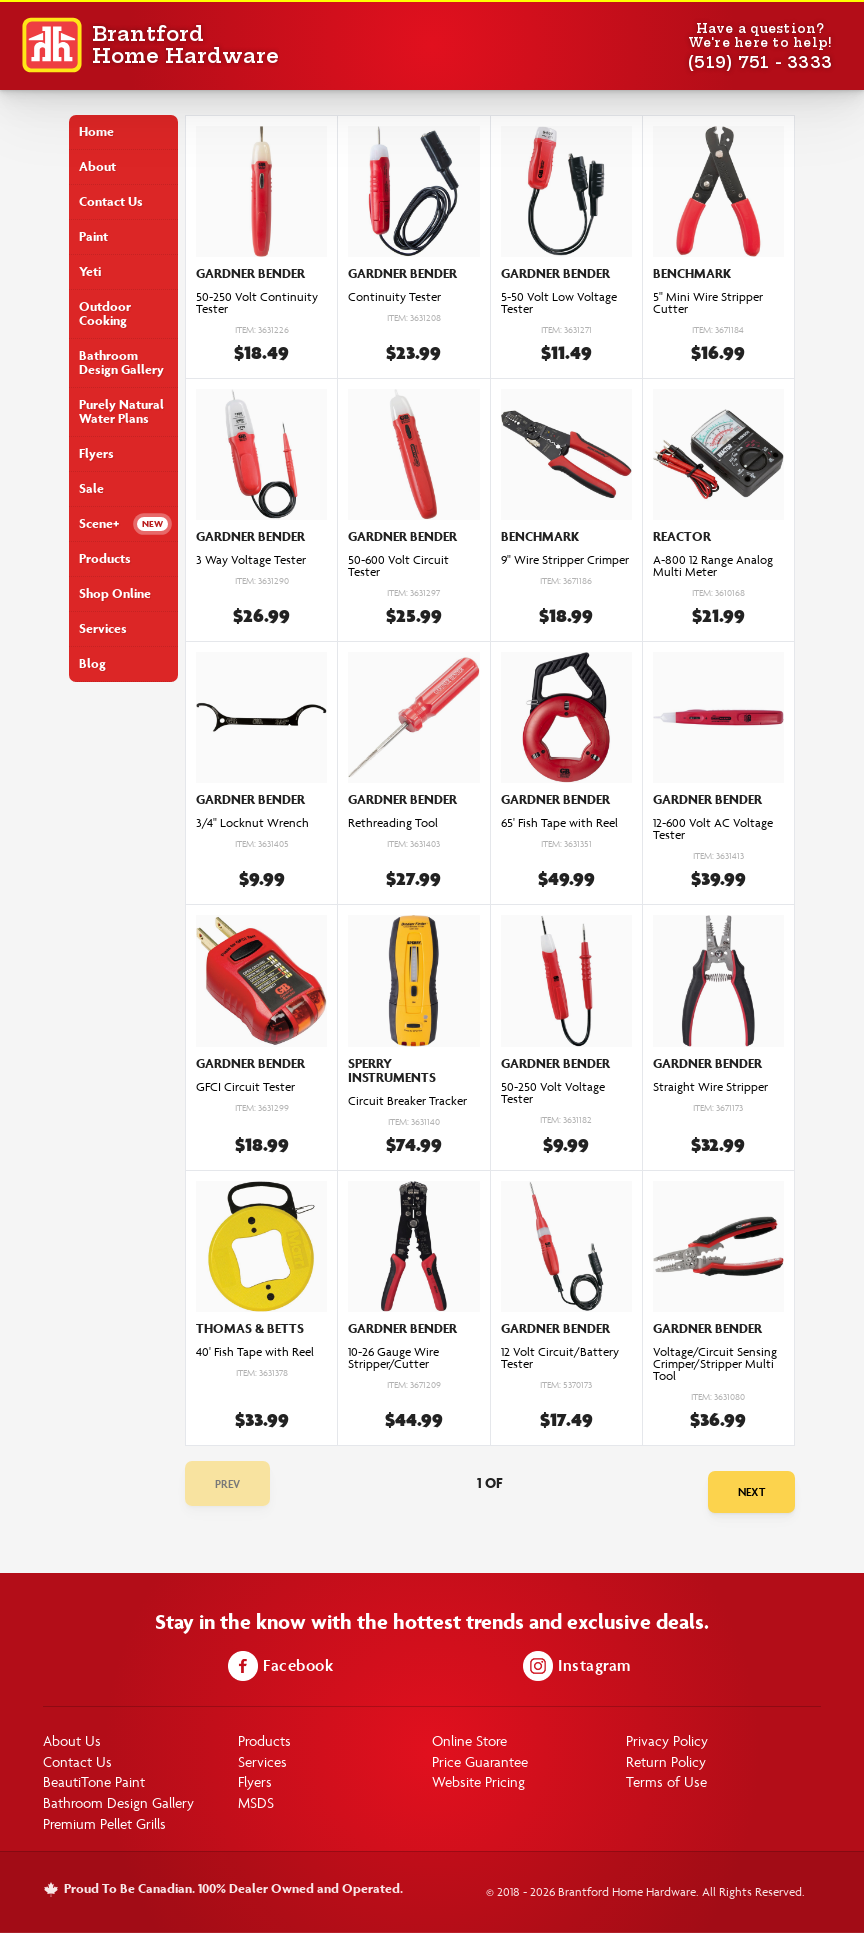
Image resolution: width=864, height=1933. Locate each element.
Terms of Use (666, 1781)
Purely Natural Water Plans (121, 411)
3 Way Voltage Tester (251, 560)
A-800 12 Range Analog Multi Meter (713, 566)
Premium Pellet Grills (104, 1823)
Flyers (96, 453)
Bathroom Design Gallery (121, 362)
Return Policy (666, 1761)
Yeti (90, 271)
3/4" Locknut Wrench (252, 823)
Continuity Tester (394, 297)
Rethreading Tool (393, 823)
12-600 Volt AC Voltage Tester (713, 829)
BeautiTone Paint (94, 1781)
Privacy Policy (667, 1740)
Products (105, 558)
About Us (72, 1740)
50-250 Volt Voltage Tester (553, 1093)
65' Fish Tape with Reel (559, 823)
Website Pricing (478, 1781)
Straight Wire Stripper (710, 1087)
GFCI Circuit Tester (245, 1087)
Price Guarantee (480, 1761)
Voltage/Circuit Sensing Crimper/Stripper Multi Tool (715, 1364)
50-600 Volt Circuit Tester (398, 566)
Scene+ (99, 523)
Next (751, 1491)
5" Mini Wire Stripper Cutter (708, 303)
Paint (93, 236)
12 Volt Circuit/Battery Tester (560, 1358)
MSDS (256, 1802)
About (97, 166)
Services (103, 628)
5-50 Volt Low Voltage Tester (559, 303)
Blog (92, 663)
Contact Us (111, 201)
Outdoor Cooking (105, 313)
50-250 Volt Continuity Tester (257, 303)
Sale (91, 488)
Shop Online (115, 593)
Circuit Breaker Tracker (407, 1101)
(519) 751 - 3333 (760, 62)
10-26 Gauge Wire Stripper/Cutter (393, 1358)
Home (96, 131)
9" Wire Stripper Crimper (565, 560)
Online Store (469, 1740)
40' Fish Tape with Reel (255, 1352)
